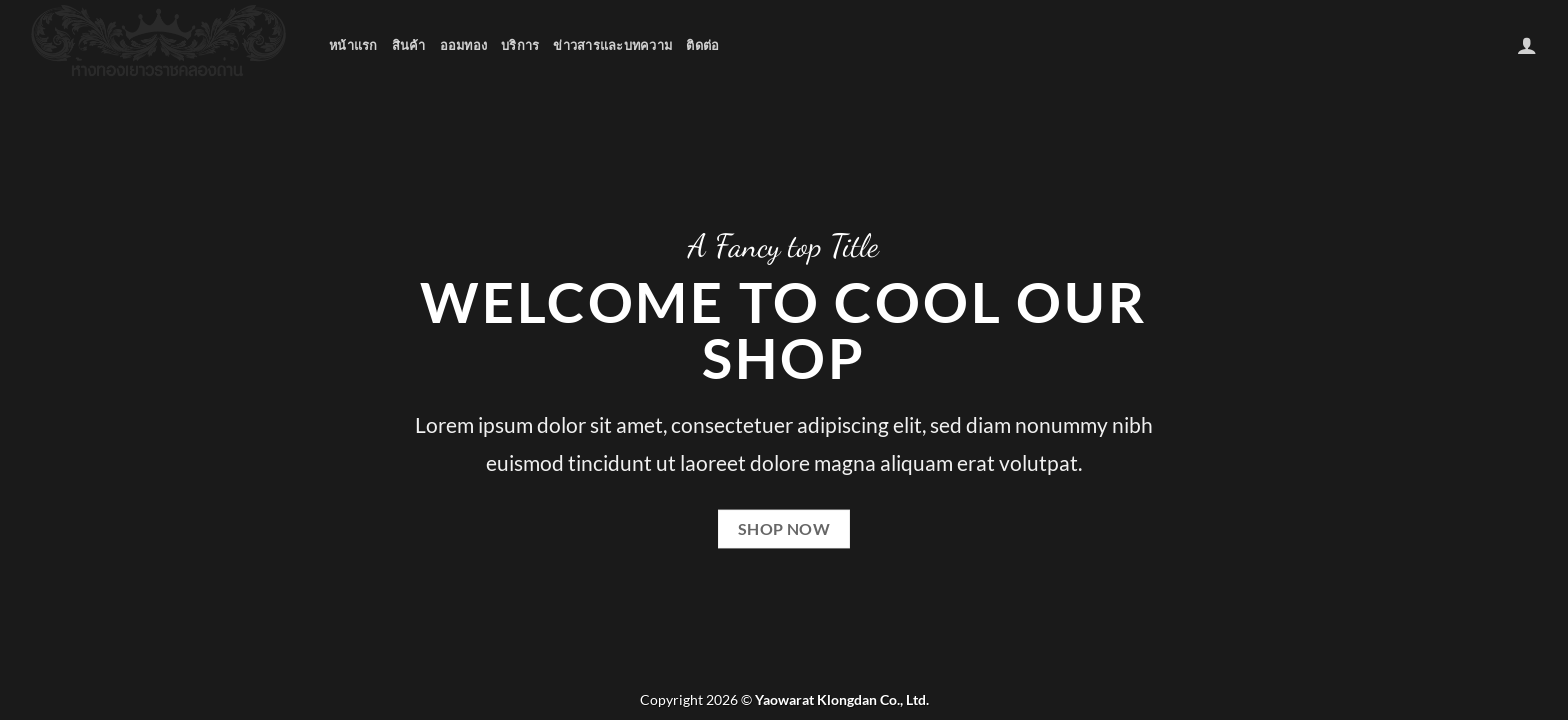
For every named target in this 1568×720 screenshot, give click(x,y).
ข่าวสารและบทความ (612, 45)
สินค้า (409, 45)
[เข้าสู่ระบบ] (1527, 45)
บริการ (520, 45)
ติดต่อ (702, 45)
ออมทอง (464, 45)
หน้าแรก (353, 45)
